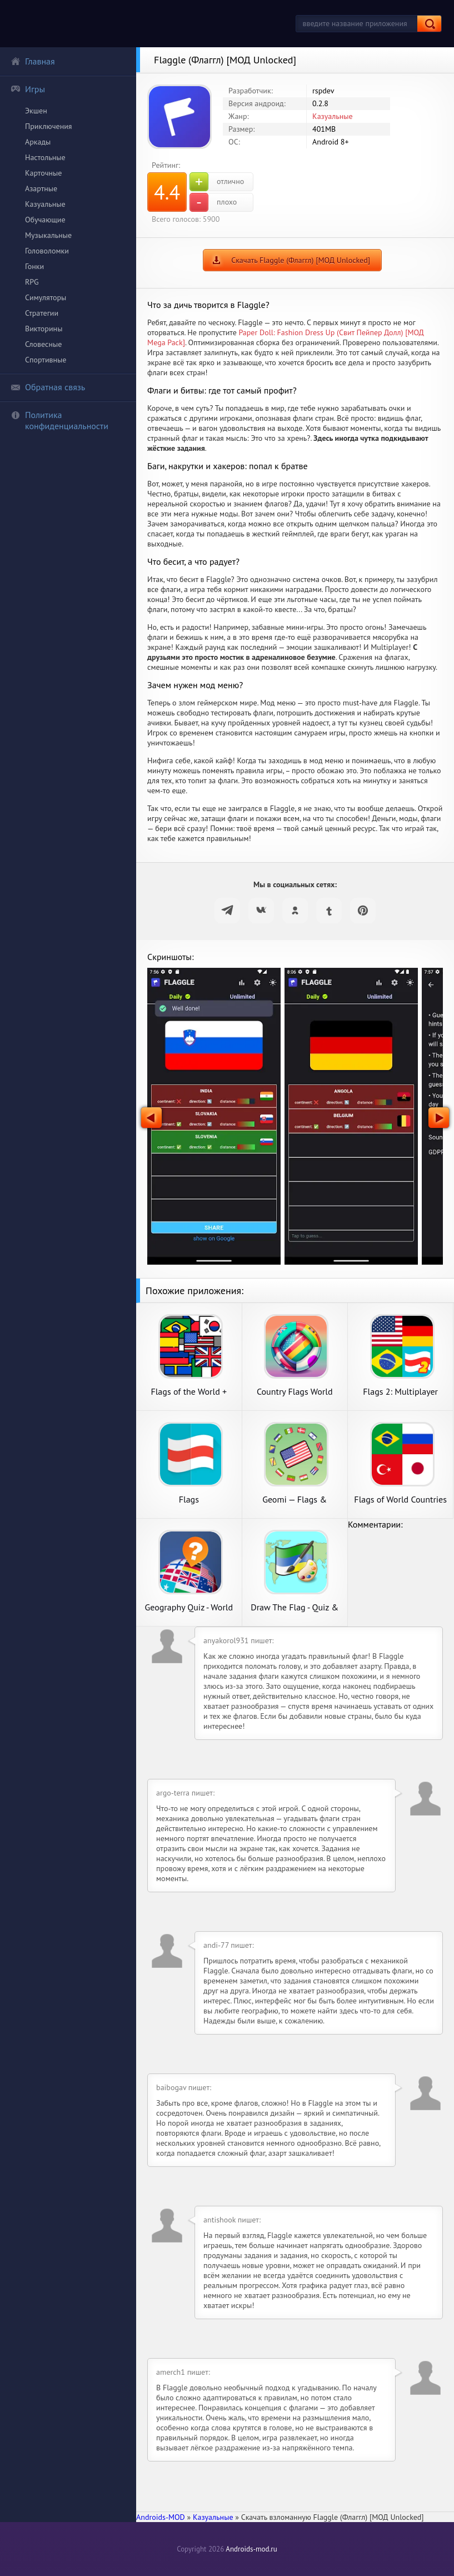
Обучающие (45, 220)
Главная (33, 61)
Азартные (41, 188)
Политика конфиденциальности (59, 420)
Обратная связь (48, 386)
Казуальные (45, 204)
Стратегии (41, 313)
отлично (216, 181)
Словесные (43, 344)
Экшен (36, 111)
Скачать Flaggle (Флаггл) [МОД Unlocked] (300, 260)
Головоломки (47, 251)
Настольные (45, 157)
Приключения (48, 126)
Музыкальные (48, 235)
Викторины (43, 329)
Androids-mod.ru (251, 2549)
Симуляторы (45, 297)
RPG (32, 282)
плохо (213, 202)
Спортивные (45, 360)
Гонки (34, 266)
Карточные (43, 173)
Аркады (38, 142)
